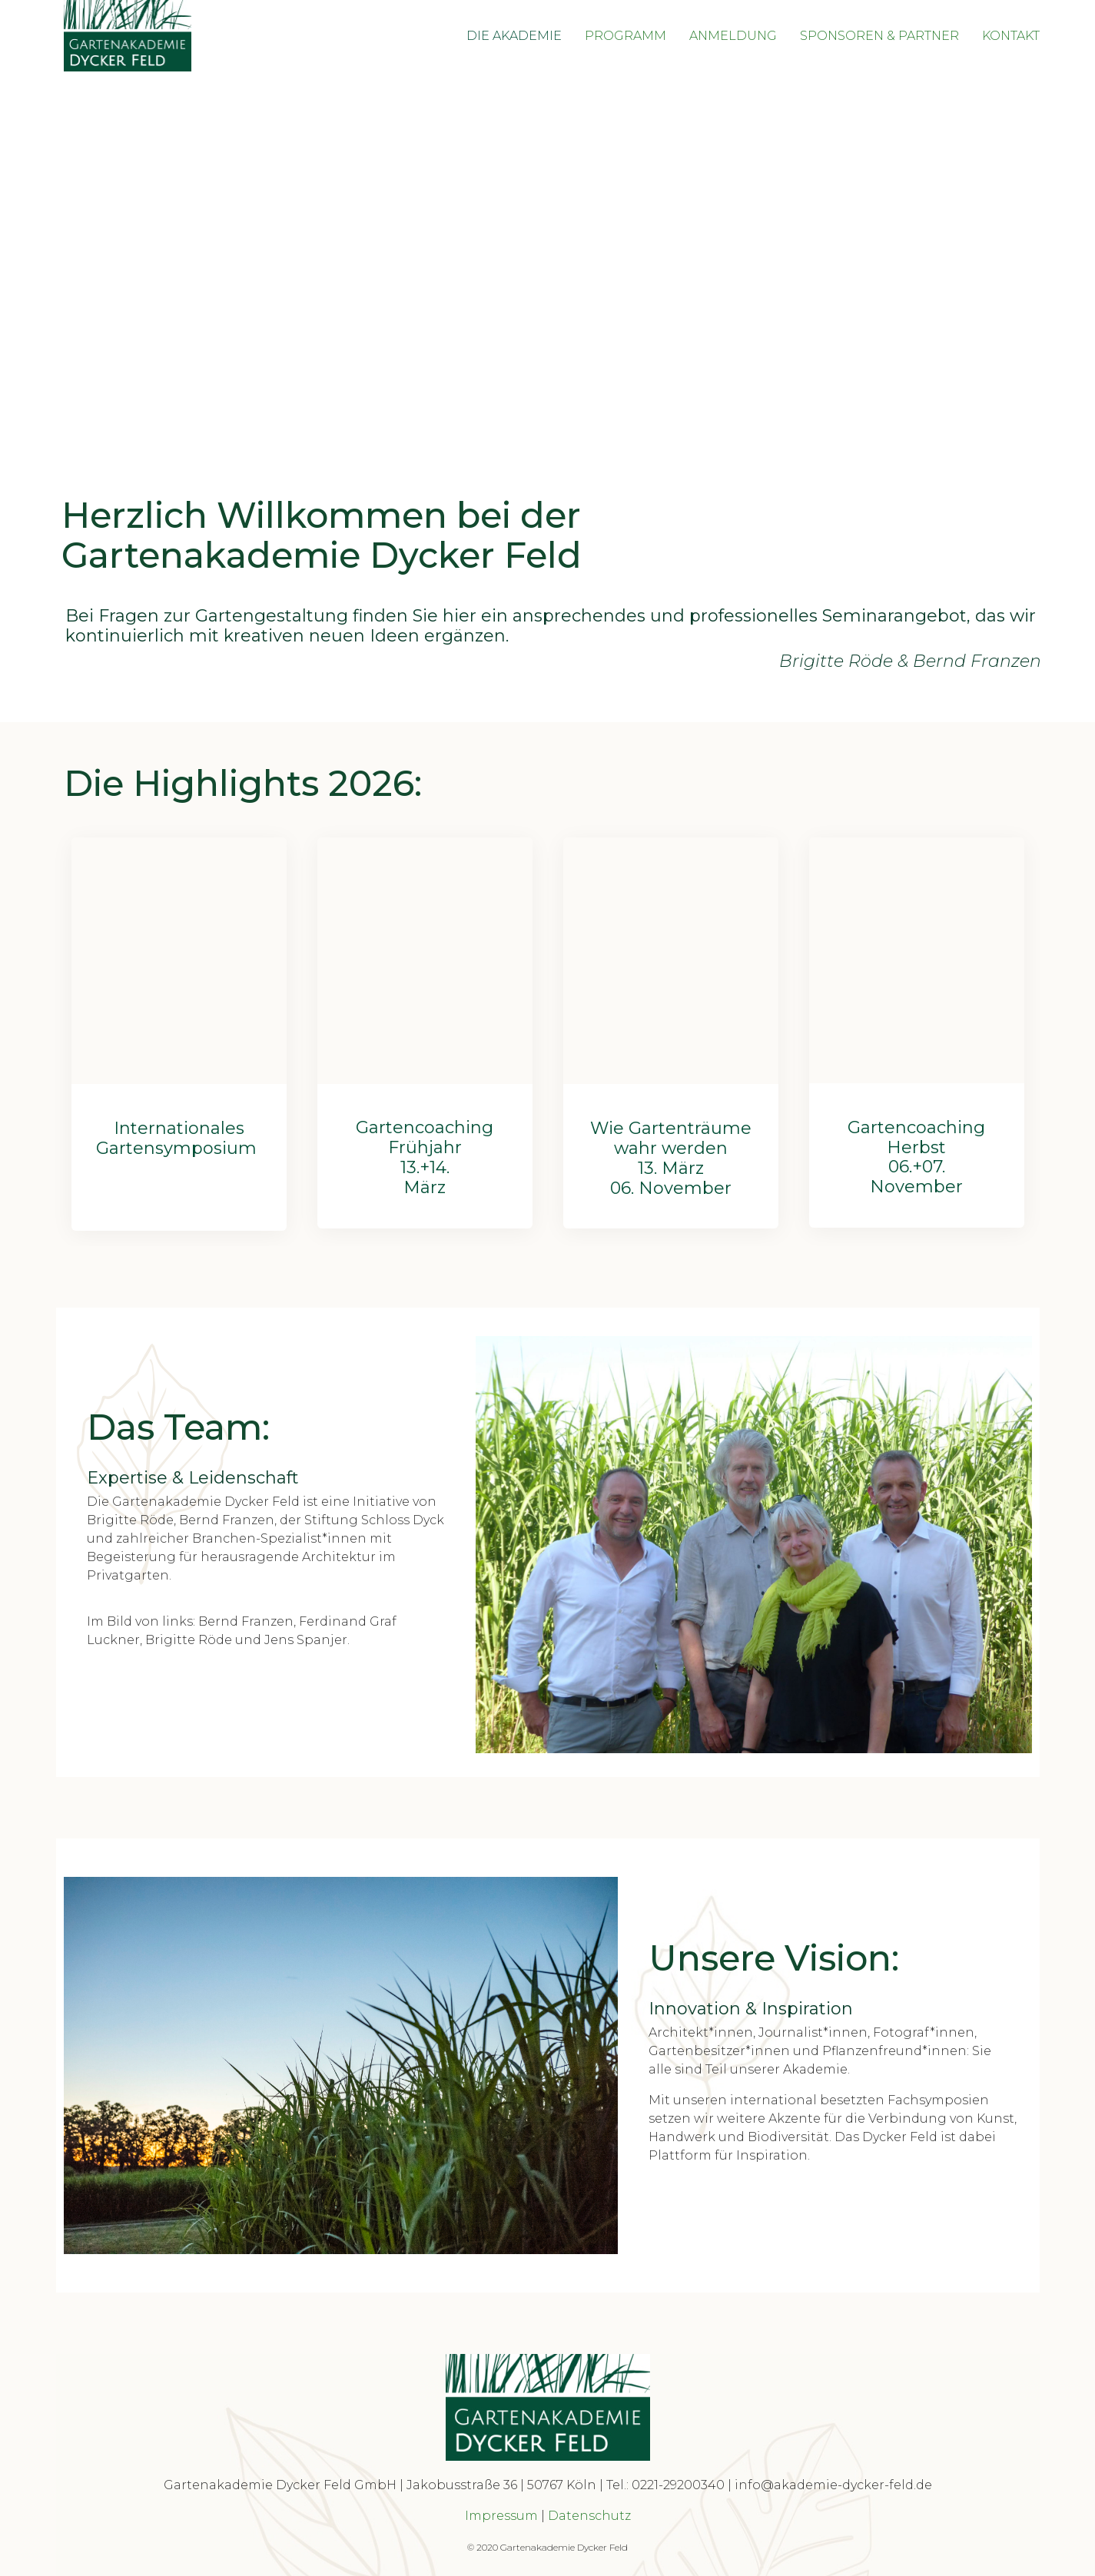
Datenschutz (589, 2515)
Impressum (501, 2515)
